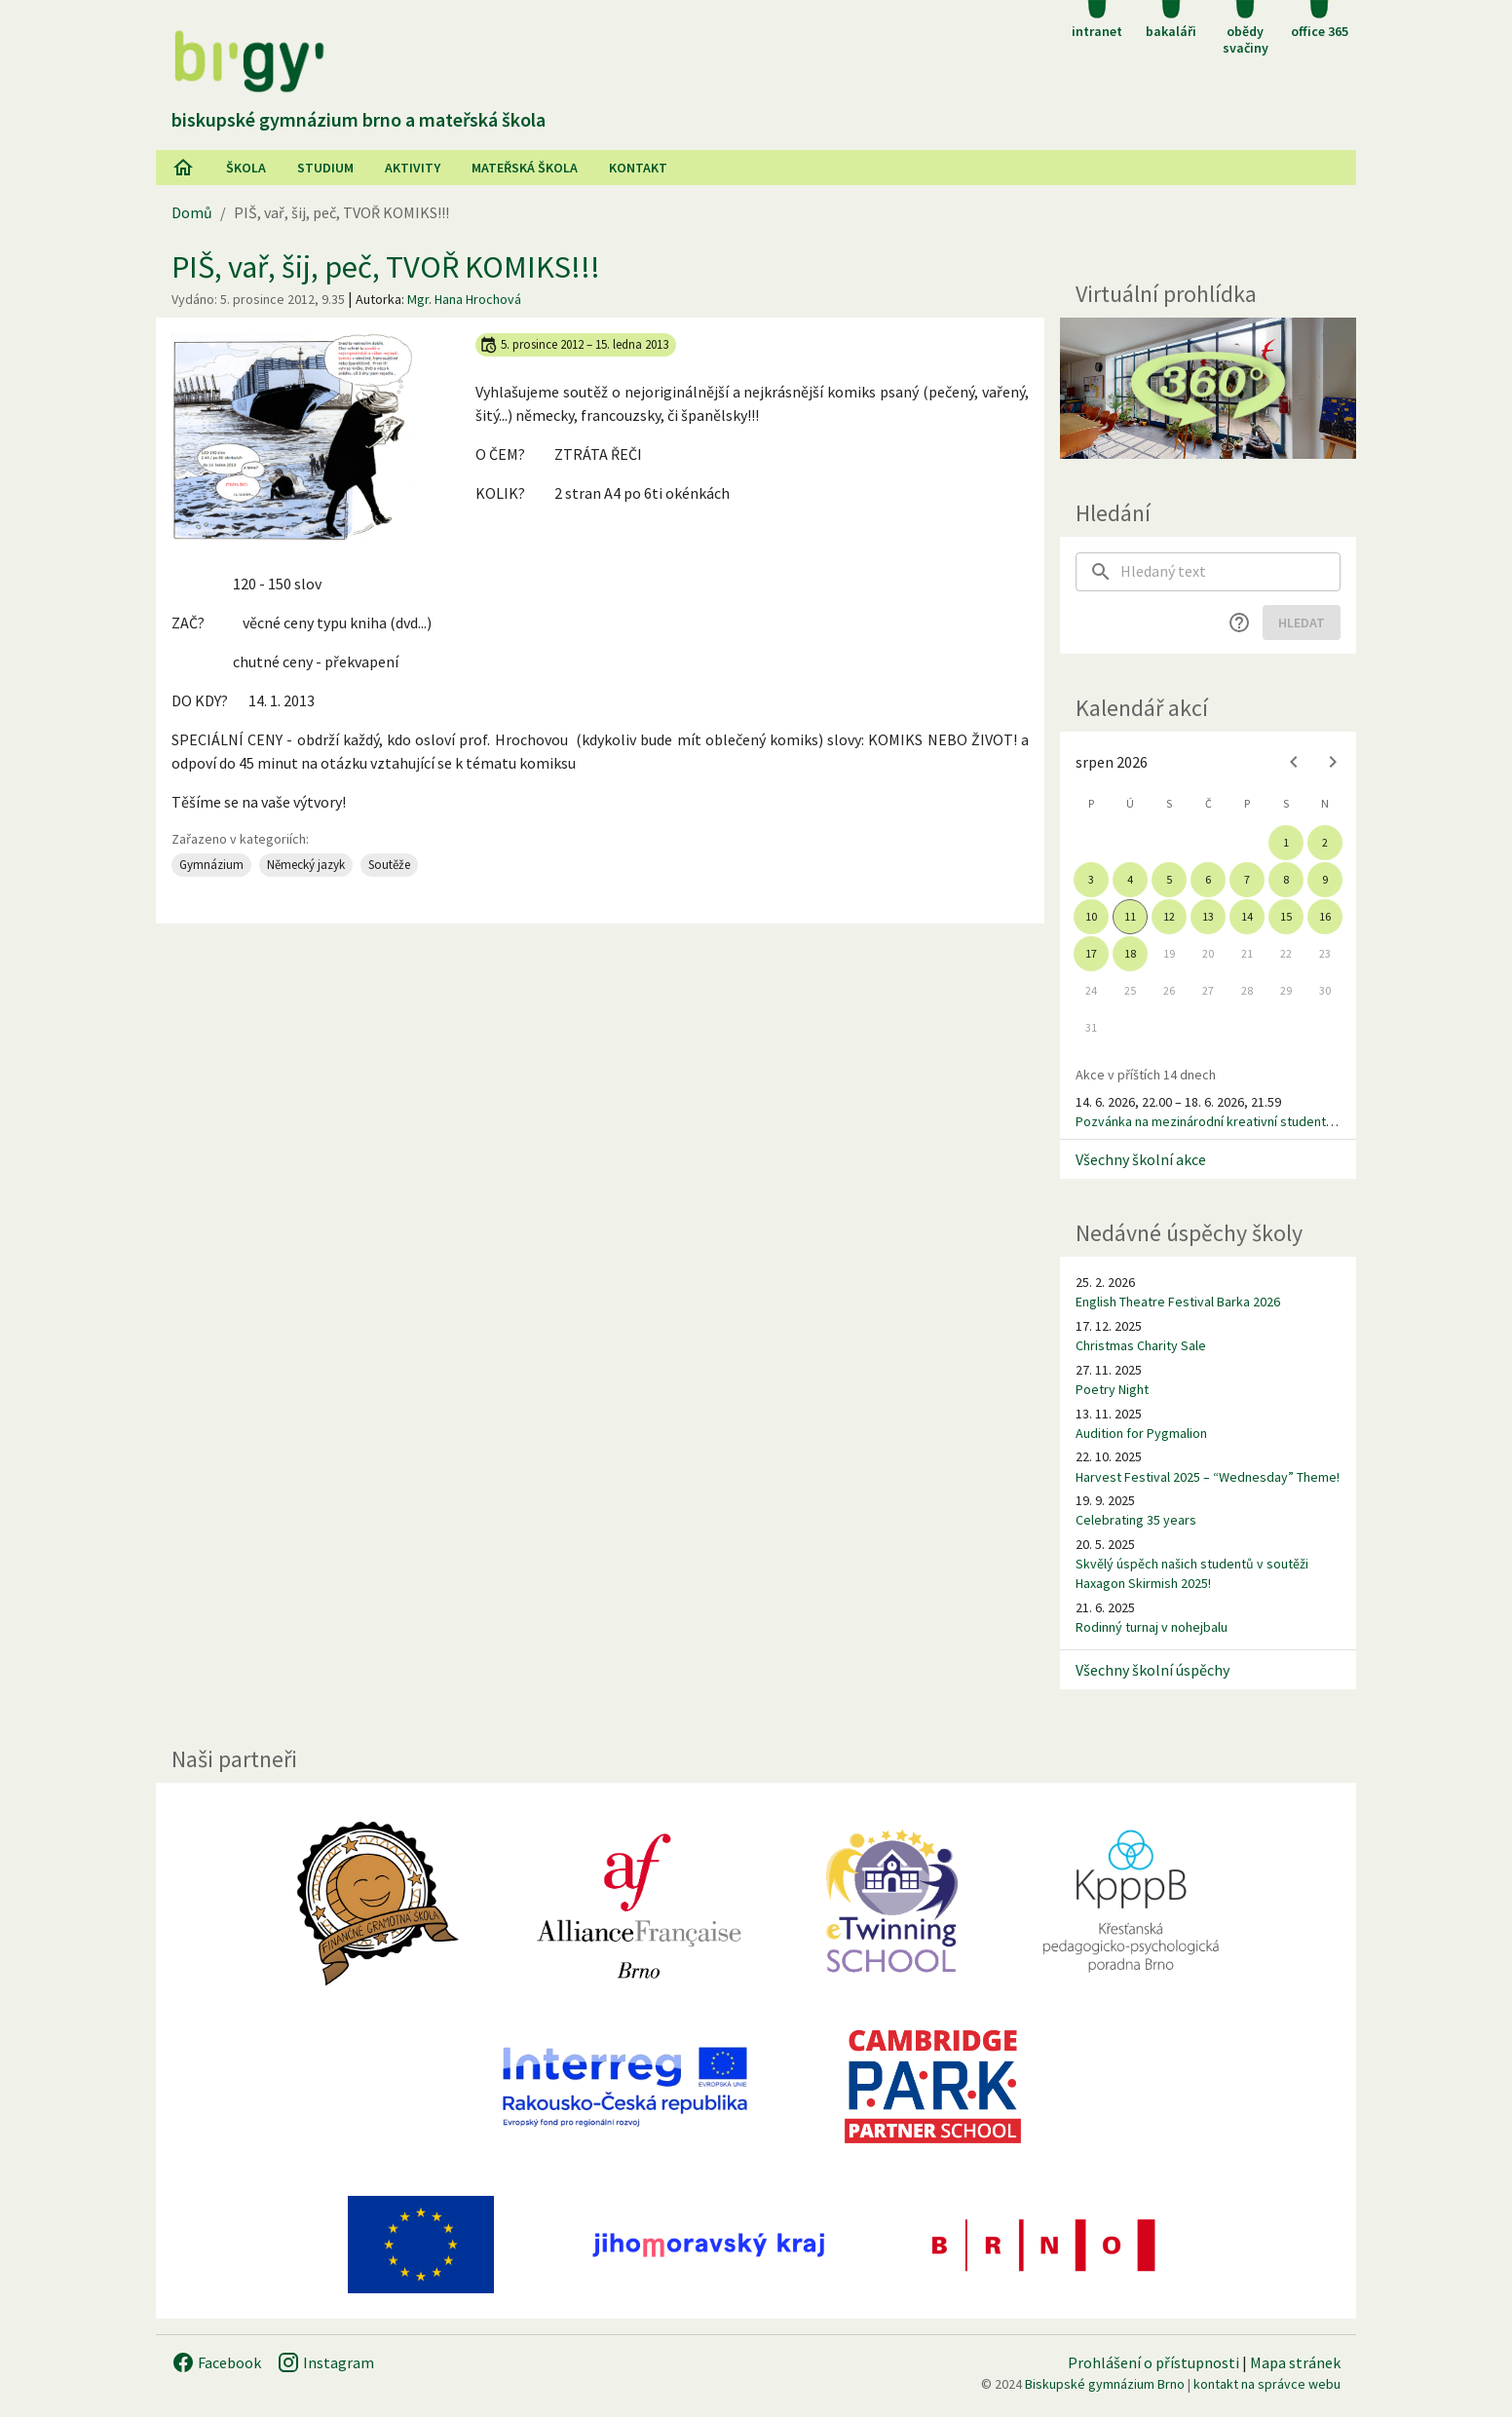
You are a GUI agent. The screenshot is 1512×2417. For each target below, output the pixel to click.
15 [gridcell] (1286, 916)
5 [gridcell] (1169, 879)
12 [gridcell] (1169, 916)
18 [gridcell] (1130, 953)
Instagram (325, 2362)
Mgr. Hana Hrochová (464, 299)
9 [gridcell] (1325, 879)
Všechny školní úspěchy (1152, 1670)
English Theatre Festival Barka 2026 (1178, 1301)
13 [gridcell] (1208, 916)
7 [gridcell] (1247, 879)
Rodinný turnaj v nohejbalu (1152, 1627)
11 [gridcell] (1130, 916)
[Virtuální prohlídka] (1208, 388)
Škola (246, 167)
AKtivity (412, 167)
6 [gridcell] (1208, 879)
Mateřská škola (525, 167)
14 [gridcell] (1247, 916)
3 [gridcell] (1091, 879)
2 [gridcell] (1325, 842)
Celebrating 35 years (1136, 1520)
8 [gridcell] (1286, 879)
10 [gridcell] (1091, 916)
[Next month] (1332, 761)
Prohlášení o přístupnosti (1153, 2362)
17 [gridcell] (1091, 953)
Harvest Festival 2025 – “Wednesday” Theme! (1208, 1477)
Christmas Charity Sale (1141, 1345)
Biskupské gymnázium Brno (1105, 2384)
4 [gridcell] (1130, 879)
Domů (191, 212)
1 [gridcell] (1286, 842)
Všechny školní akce (1141, 1159)
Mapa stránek (1295, 2362)
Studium (325, 167)
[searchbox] (1230, 571)
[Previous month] (1293, 761)
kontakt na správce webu (1267, 2384)
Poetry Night (1112, 1389)
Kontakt (638, 167)
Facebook (216, 2362)
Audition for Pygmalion (1141, 1433)
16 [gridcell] (1325, 916)
